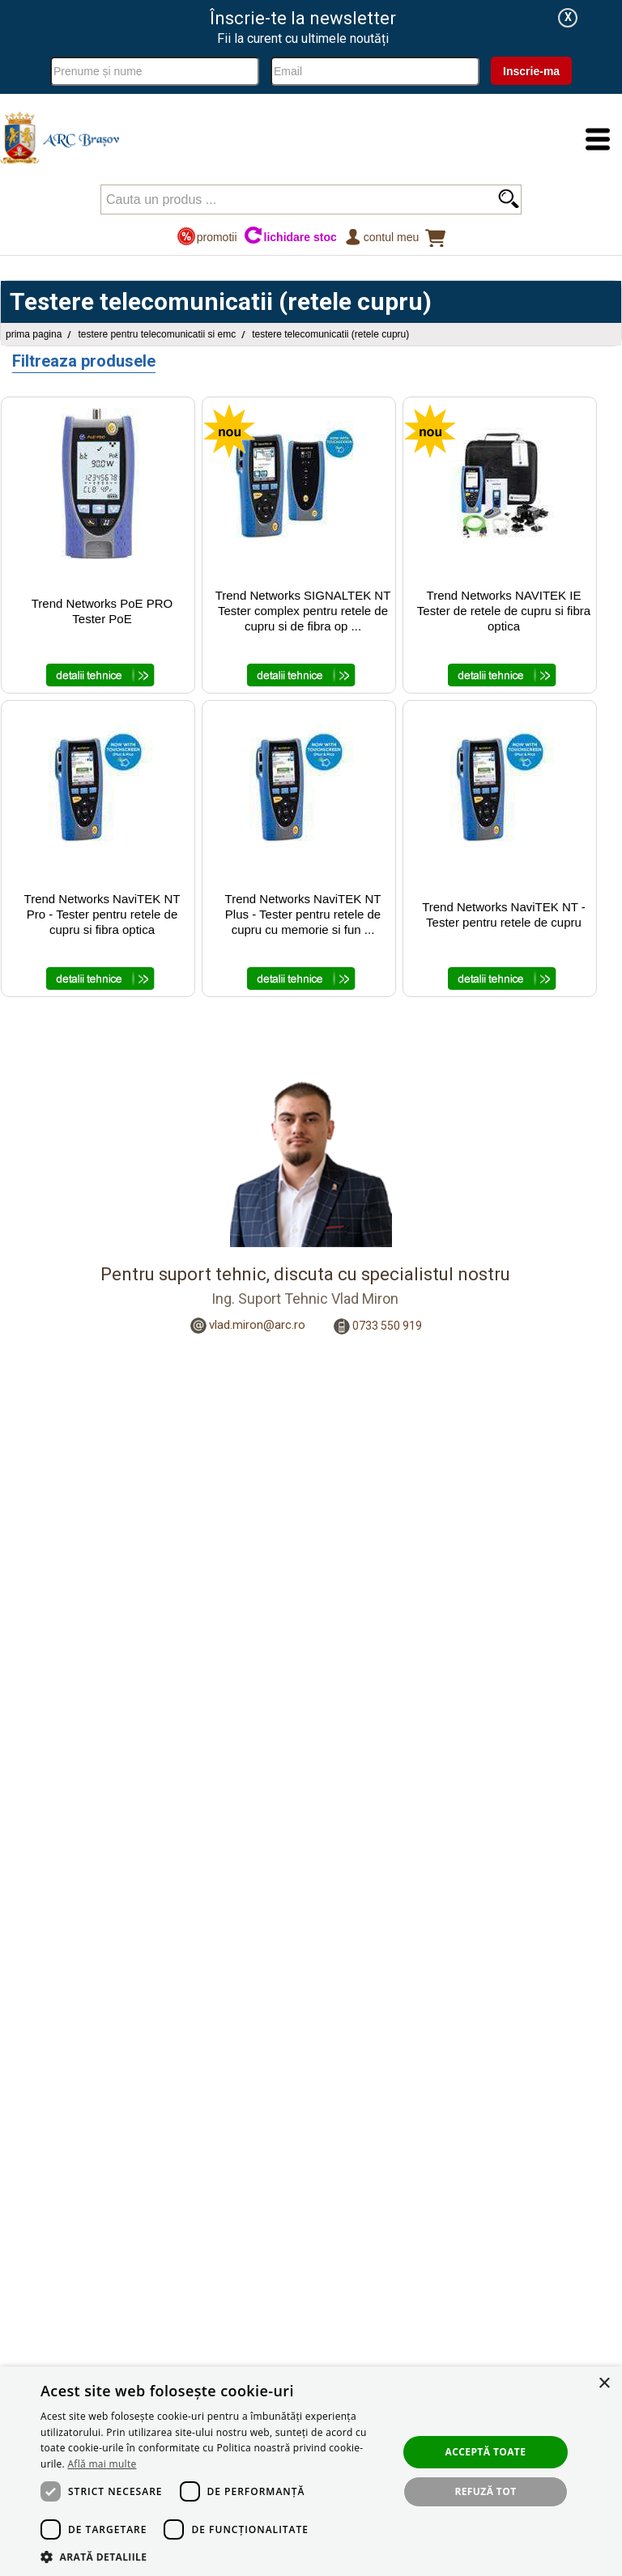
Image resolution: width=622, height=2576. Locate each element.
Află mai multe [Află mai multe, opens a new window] (101, 2464)
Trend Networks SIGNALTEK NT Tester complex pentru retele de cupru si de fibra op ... (303, 610)
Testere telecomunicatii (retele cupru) (330, 334)
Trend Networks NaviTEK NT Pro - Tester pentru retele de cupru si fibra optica (102, 914)
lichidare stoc (290, 237)
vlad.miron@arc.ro (257, 1325)
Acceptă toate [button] (485, 2452)
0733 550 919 (387, 1324)
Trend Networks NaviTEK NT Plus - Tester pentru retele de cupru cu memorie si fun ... (303, 914)
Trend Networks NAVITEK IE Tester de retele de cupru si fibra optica (503, 610)
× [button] (604, 2384)
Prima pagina (34, 334)
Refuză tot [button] (485, 2491)
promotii (207, 237)
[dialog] (311, 2471)
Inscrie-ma (531, 71)
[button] (213, 2556)
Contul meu (381, 237)
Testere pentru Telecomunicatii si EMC (157, 334)
